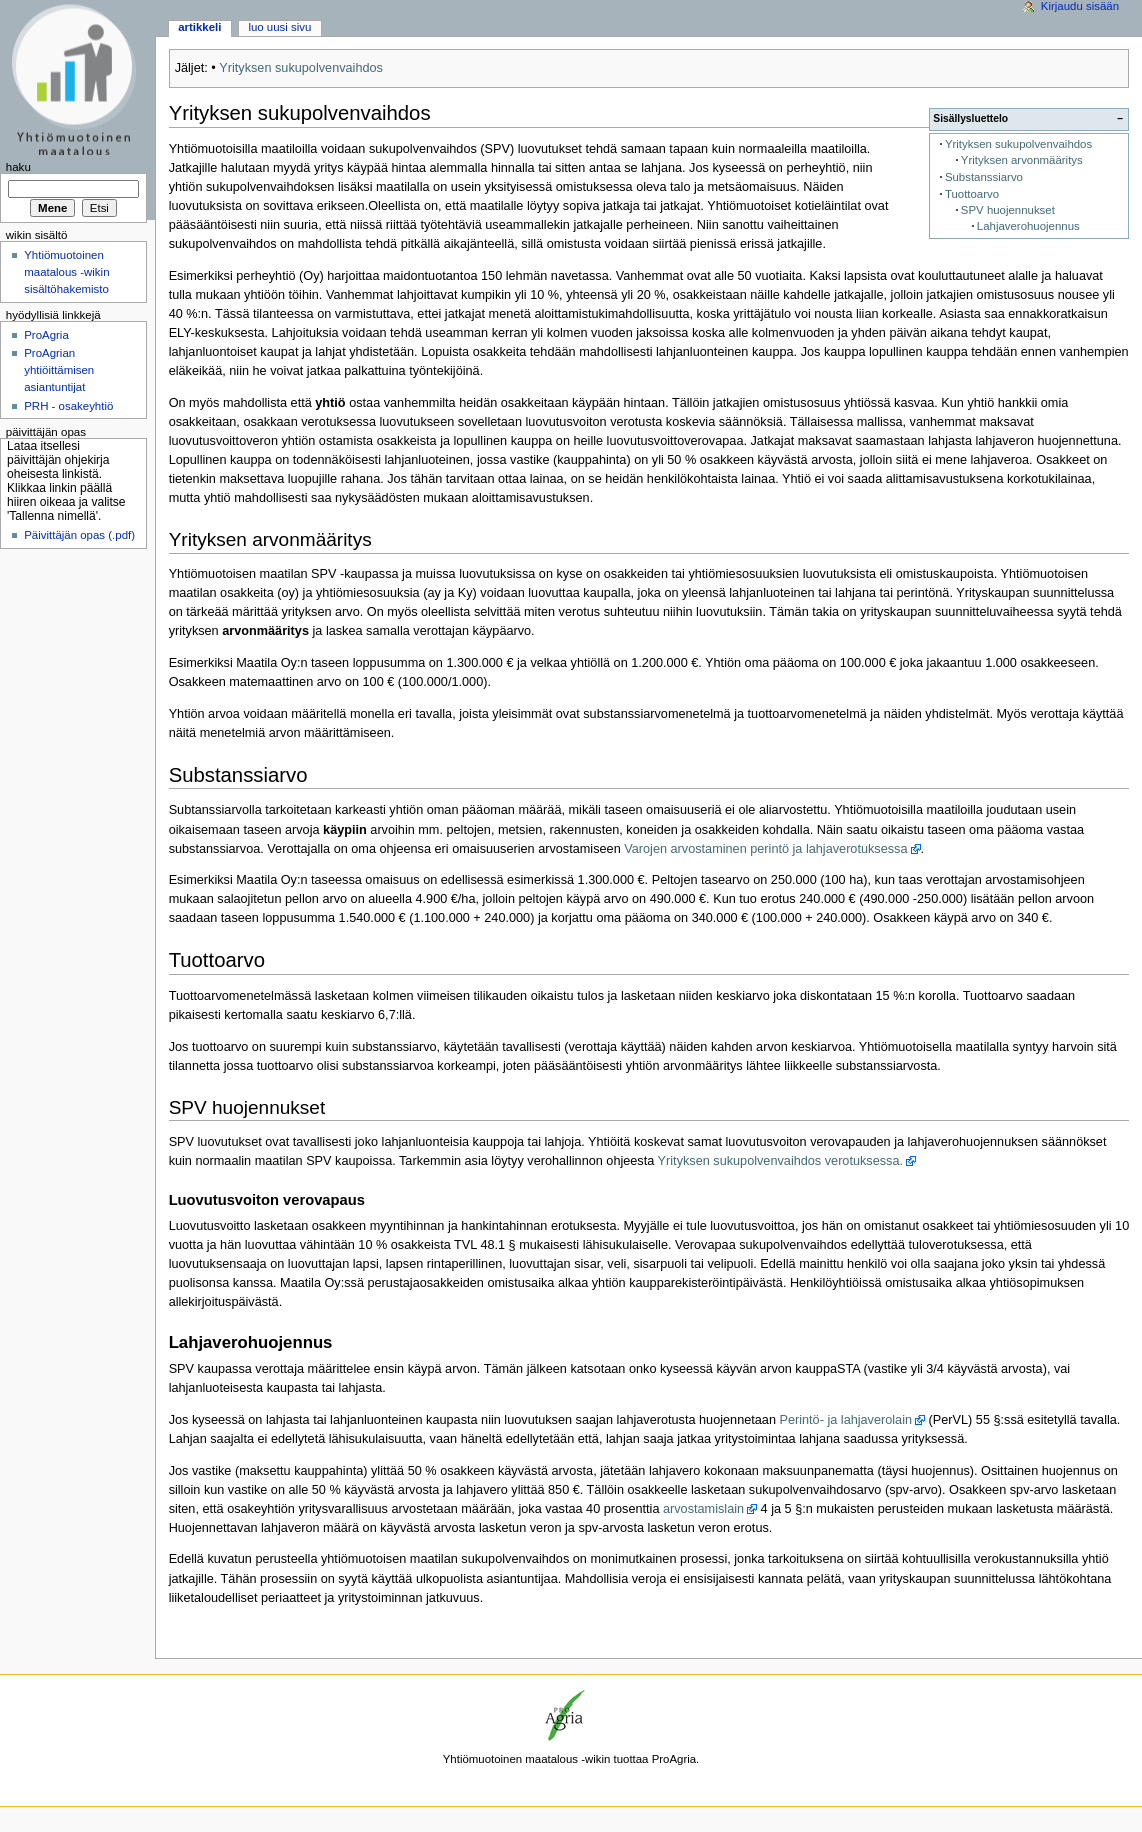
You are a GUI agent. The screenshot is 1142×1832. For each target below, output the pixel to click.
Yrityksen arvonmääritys (1022, 160)
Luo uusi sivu (279, 27)
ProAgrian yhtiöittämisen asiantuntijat (59, 370)
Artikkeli (199, 27)
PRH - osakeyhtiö (68, 406)
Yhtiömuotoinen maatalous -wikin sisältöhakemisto (66, 272)
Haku (18, 167)
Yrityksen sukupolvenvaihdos (301, 68)
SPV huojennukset (1008, 210)
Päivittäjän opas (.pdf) (79, 535)
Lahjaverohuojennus (1028, 226)
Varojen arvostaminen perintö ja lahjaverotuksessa (765, 849)
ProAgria (46, 335)
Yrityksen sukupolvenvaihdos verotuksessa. (780, 1161)
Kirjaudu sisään (1080, 6)
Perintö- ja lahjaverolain (845, 1420)
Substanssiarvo (984, 177)
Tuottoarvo (972, 194)
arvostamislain (703, 1509)
